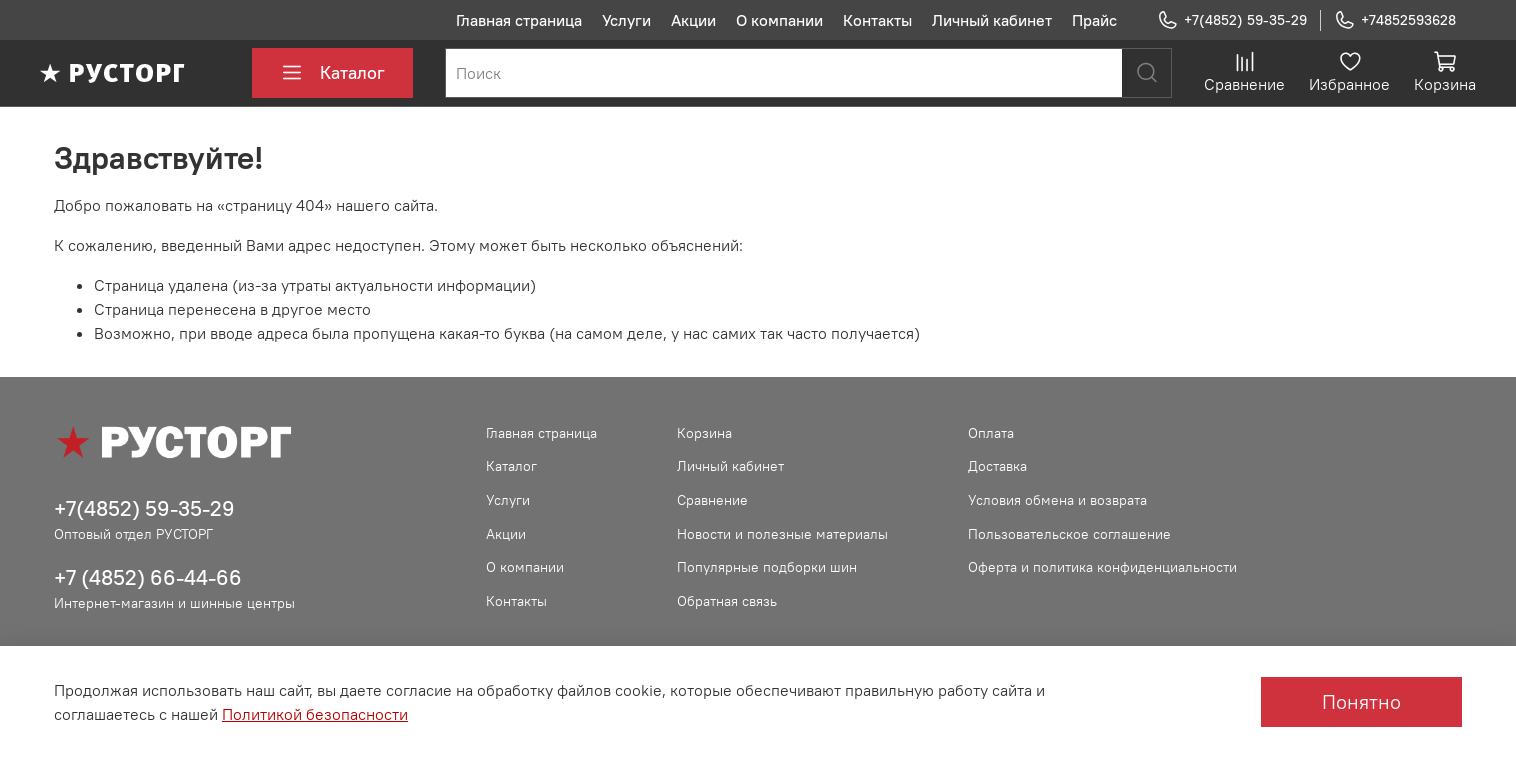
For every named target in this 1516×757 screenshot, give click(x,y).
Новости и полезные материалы (782, 534)
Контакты (877, 20)
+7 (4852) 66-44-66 (148, 577)
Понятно (1361, 701)
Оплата (991, 433)
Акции (693, 20)
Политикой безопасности (315, 714)
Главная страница (519, 20)
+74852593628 (1395, 20)
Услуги (626, 20)
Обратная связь (727, 601)
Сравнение (712, 500)
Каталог (332, 73)
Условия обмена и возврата (1057, 500)
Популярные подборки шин (767, 567)
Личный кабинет (992, 20)
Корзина (704, 433)
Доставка (997, 466)
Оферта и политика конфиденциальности (1102, 567)
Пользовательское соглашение (1069, 534)
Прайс (1094, 20)
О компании (779, 20)
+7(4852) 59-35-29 (1232, 20)
